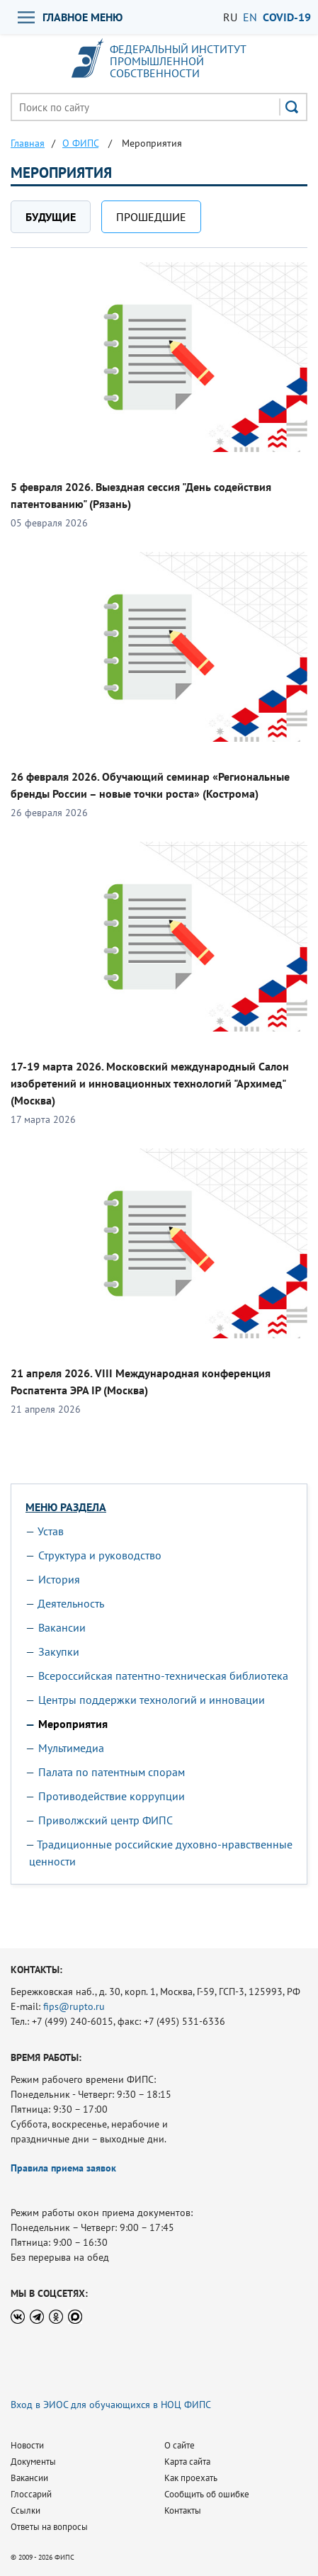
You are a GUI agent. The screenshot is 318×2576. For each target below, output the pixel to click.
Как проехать (190, 2478)
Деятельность (71, 1603)
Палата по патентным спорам (111, 1772)
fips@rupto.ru (74, 2006)
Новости (27, 2445)
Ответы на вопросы (49, 2527)
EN (250, 17)
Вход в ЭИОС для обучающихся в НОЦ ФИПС (111, 2404)
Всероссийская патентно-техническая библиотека (163, 1675)
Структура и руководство (99, 1555)
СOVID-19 (287, 17)
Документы (33, 2462)
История (59, 1579)
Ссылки (25, 2510)
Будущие (50, 217)
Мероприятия (73, 1724)
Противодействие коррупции (111, 1796)
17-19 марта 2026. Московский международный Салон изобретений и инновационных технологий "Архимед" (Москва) (150, 1083)
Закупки (58, 1651)
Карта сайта (187, 2462)
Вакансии (62, 1627)
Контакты (182, 2510)
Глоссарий (31, 2494)
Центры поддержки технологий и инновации (151, 1700)
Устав (51, 1531)
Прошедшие (151, 217)
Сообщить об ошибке (206, 2494)
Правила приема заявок (63, 2168)
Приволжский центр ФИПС (105, 1820)
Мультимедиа (71, 1748)
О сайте (179, 2445)
